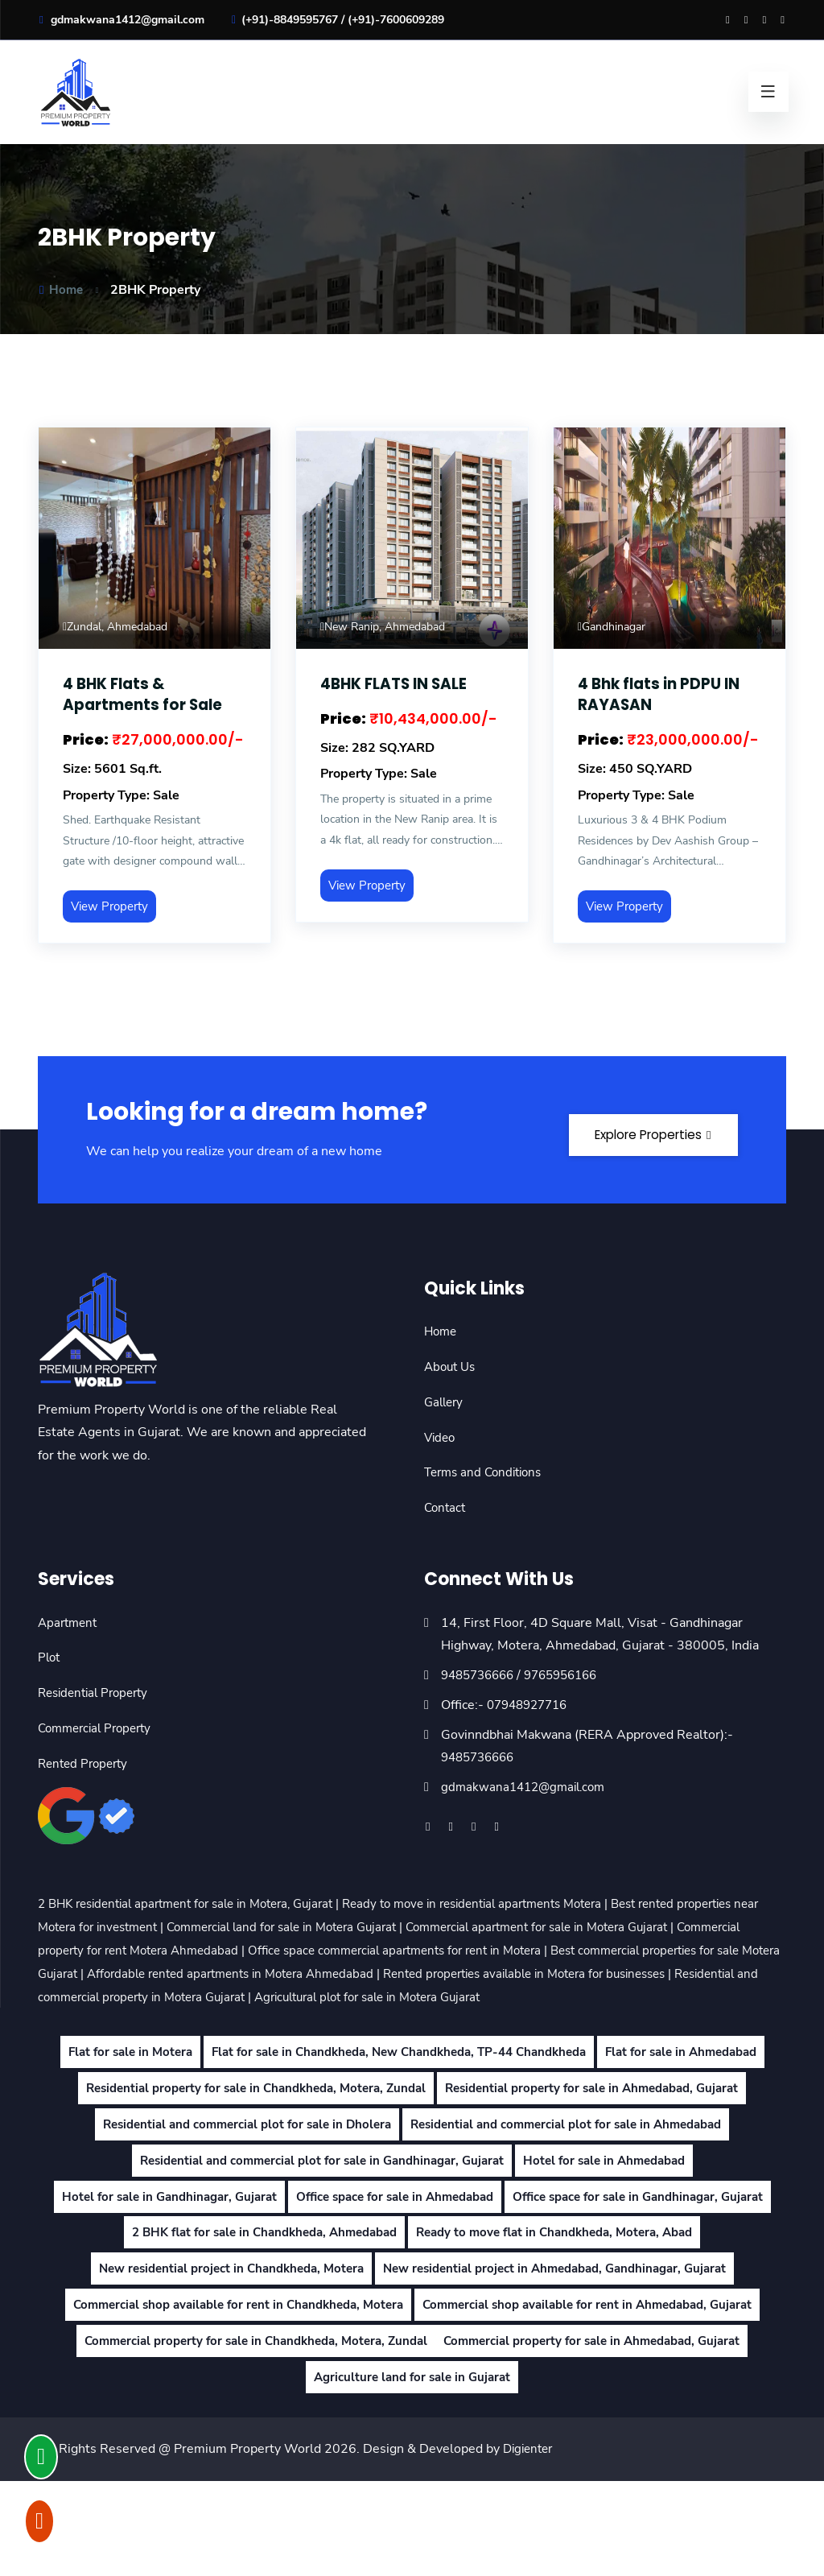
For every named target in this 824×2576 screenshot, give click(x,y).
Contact (446, 1508)
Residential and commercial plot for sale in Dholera (578, 2148)
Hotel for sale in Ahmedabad (615, 2219)
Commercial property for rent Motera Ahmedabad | (238, 1950)
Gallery (445, 1401)
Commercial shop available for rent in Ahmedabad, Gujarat (597, 2400)
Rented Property (86, 1763)
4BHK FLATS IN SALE (400, 683)
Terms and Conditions (487, 1472)
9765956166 (572, 1675)
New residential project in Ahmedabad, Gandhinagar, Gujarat (412, 2363)
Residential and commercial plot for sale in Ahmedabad (412, 2183)
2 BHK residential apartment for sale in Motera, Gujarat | (203, 1904)
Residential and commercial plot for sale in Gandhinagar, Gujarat (316, 2219)
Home (61, 290)
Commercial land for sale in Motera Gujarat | (399, 1927)
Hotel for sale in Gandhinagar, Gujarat (295, 2255)
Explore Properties (640, 1129)
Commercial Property (99, 1728)
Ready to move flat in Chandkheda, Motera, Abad (262, 2328)
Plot (50, 1657)
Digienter (530, 2544)
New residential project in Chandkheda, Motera (569, 2328)
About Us (452, 1367)
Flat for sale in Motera (202, 2075)
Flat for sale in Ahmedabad (222, 2111)
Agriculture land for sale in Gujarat (412, 2472)
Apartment (69, 1622)
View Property (112, 906)
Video (441, 1437)
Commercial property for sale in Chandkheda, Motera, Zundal (246, 2436)
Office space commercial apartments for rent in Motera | (549, 1950)
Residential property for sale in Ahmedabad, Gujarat (249, 2148)
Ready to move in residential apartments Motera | (514, 1904)
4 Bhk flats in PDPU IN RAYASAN (663, 694)
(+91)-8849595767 (289, 19)
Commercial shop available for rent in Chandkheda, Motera (227, 2400)
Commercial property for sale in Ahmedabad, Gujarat (602, 2436)
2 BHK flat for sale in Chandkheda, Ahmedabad (556, 2292)
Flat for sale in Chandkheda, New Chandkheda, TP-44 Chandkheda (487, 2075)
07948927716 (531, 1705)
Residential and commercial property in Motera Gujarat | (409, 1996)
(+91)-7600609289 (396, 19)
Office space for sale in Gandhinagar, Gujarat (260, 2292)
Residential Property (98, 1693)
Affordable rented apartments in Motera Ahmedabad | (473, 1974)
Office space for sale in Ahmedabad (534, 2255)
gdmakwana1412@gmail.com (121, 19)
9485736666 (481, 1675)
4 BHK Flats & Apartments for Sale (147, 694)
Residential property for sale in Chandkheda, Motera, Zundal (503, 2111)
